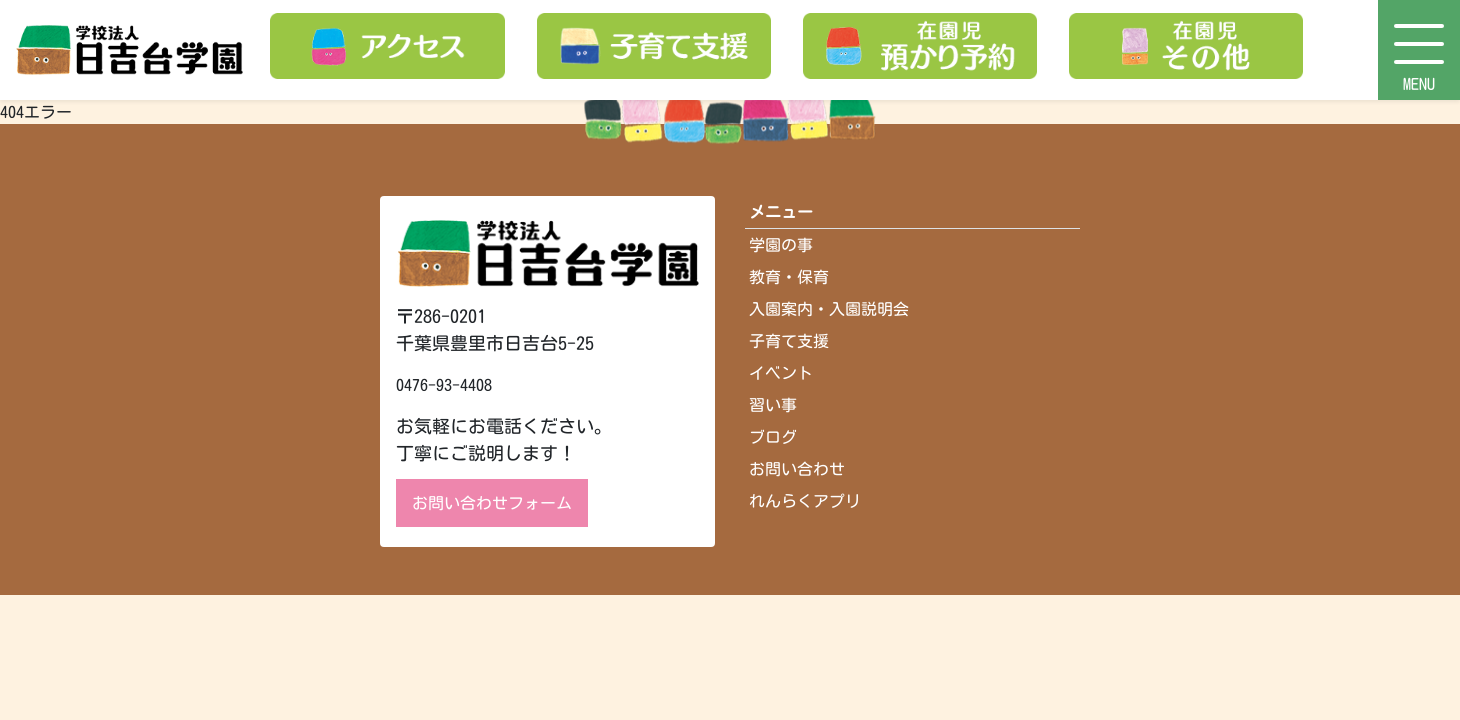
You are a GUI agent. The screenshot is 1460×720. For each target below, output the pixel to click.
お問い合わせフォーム (492, 503)
